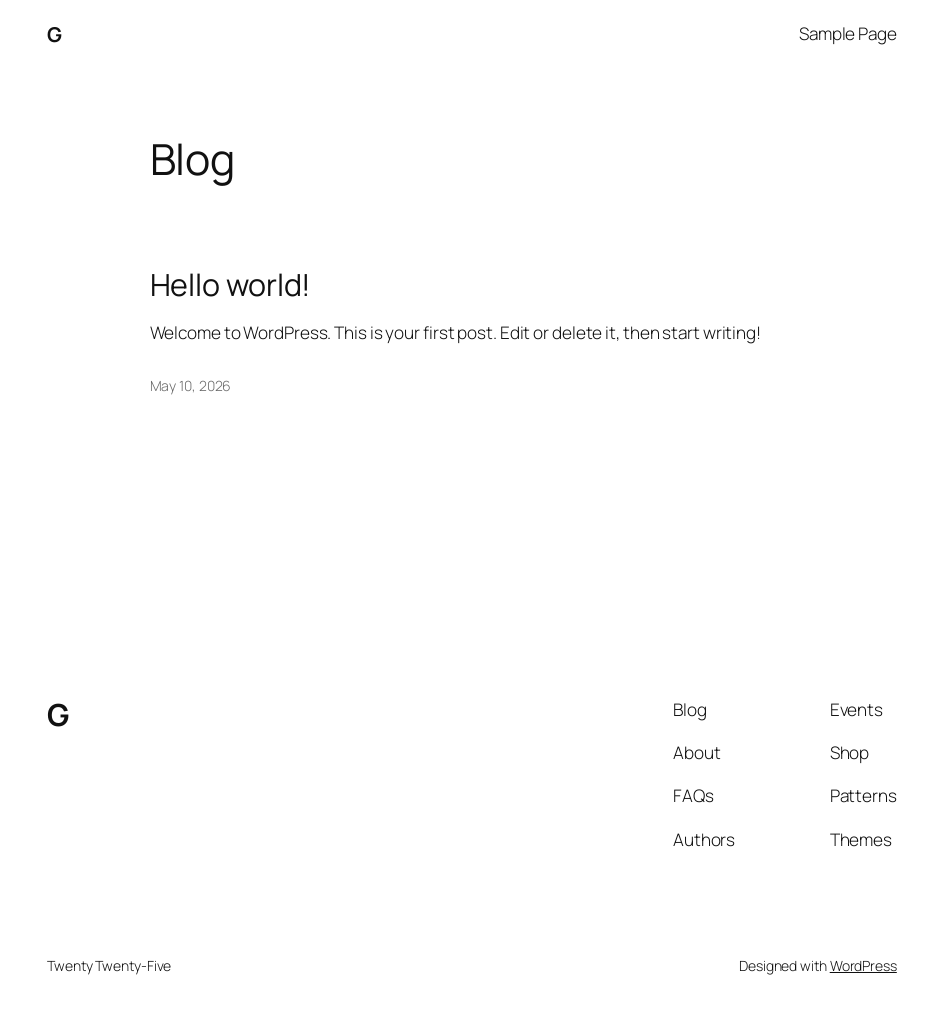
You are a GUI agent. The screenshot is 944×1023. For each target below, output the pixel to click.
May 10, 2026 (191, 385)
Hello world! (231, 285)
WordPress (863, 965)
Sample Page (848, 33)
